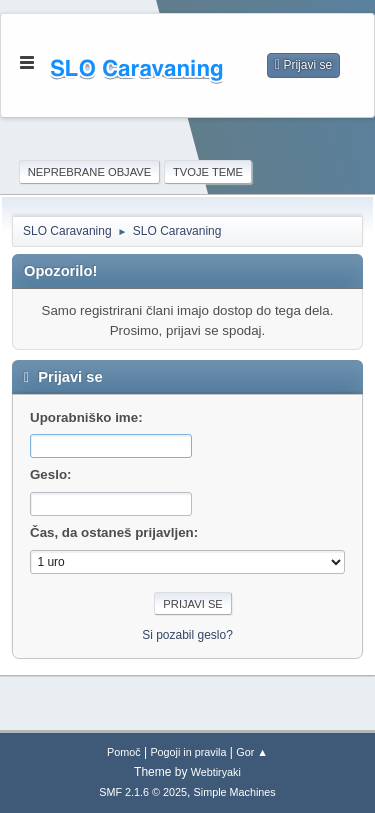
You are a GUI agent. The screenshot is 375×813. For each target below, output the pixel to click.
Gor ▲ (252, 752)
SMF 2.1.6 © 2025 (143, 792)
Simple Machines (235, 792)
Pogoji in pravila (188, 752)
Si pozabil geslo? (187, 635)
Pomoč (124, 752)
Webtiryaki (216, 772)
